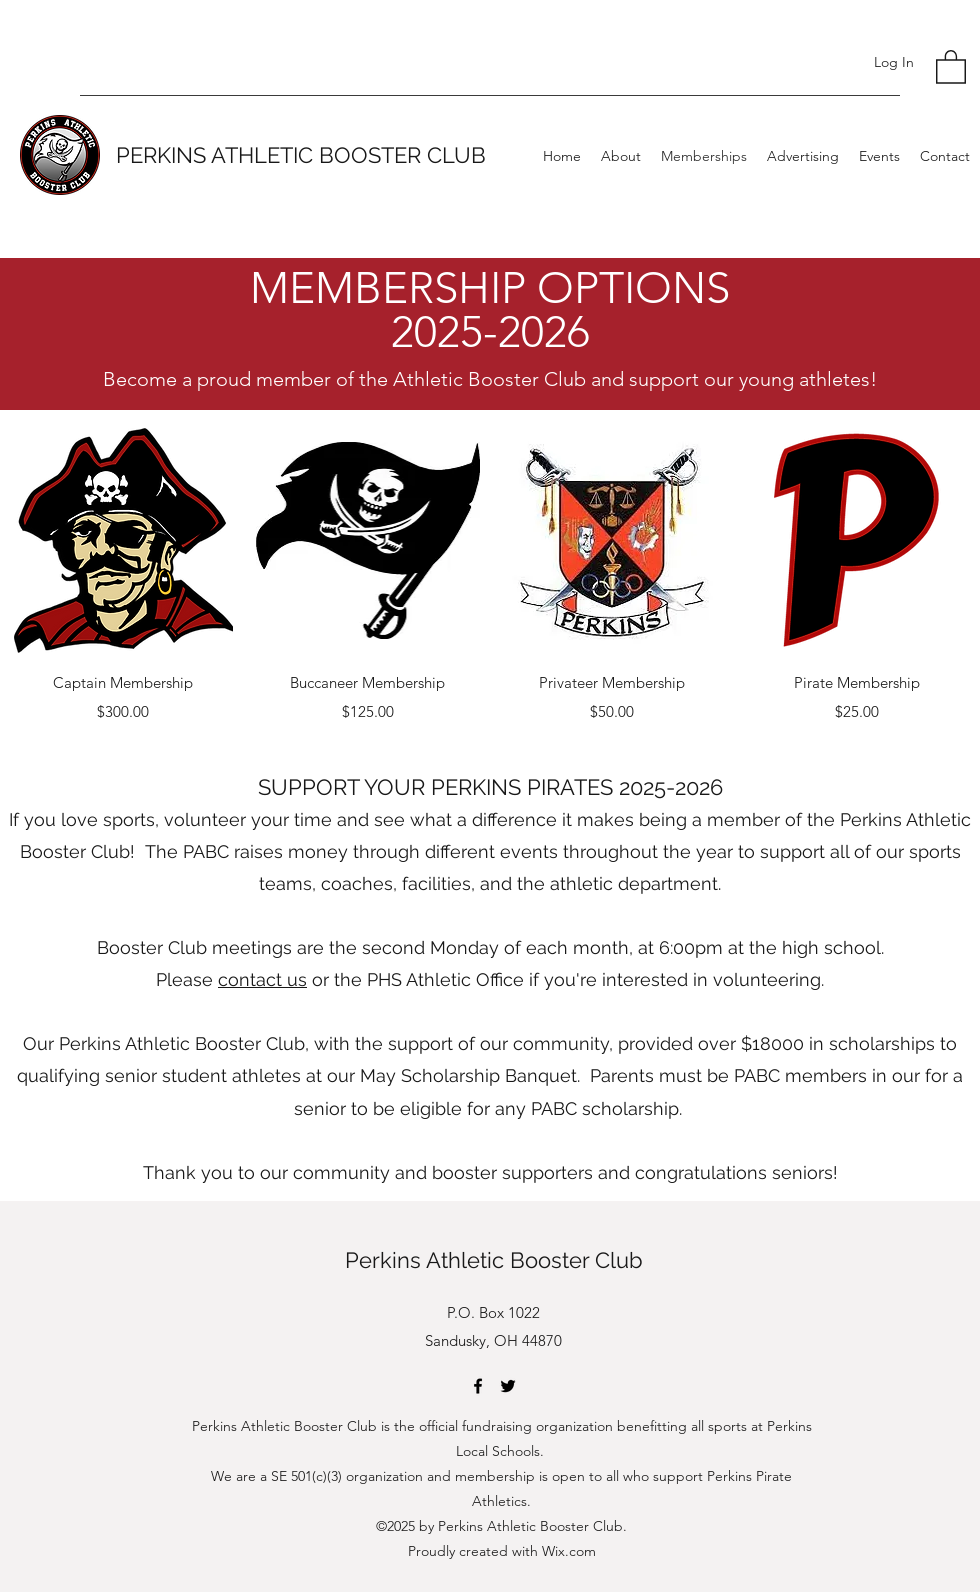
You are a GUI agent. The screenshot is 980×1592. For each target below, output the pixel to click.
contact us (262, 979)
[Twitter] (508, 1386)
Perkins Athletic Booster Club (494, 1260)
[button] (951, 66)
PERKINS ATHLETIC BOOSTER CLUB (301, 155)
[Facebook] (478, 1386)
